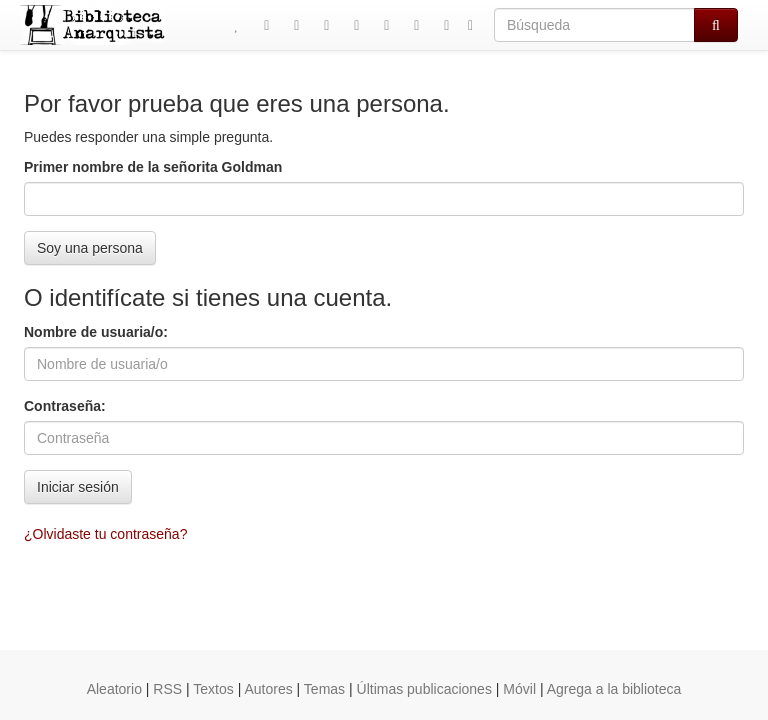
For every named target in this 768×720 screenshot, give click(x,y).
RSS (167, 689)
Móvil (519, 689)
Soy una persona (90, 248)
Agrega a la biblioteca (614, 689)
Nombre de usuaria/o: (96, 332)
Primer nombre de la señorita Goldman (153, 167)
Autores (268, 689)
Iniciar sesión (78, 487)
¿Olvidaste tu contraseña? (105, 534)
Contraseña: (65, 406)
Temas (324, 689)
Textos (213, 689)
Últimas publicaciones (424, 689)
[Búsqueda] (594, 25)
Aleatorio (114, 689)
